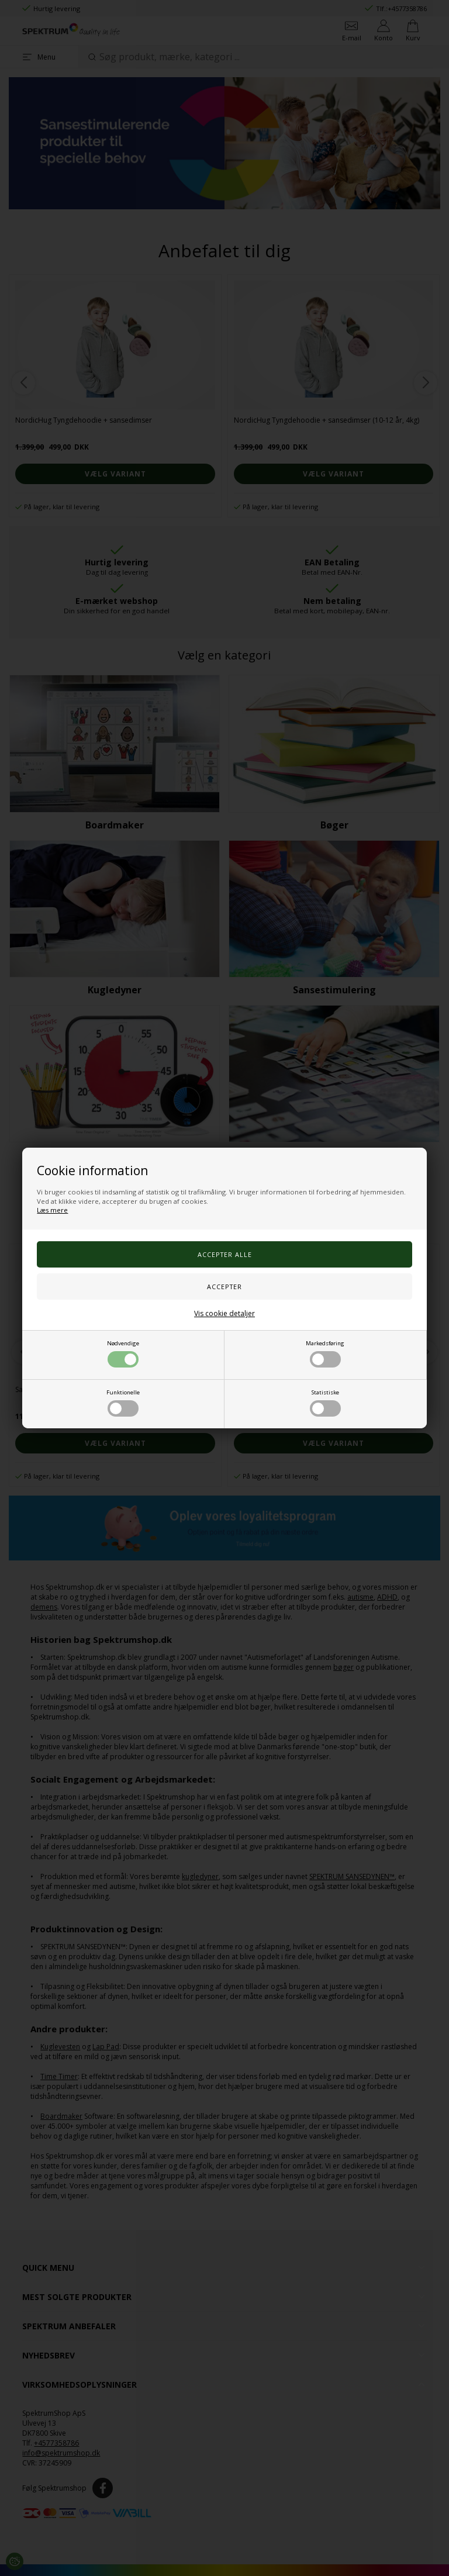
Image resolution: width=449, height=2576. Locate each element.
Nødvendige (123, 1353)
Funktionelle (123, 1403)
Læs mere (52, 1210)
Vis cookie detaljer (224, 1313)
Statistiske (325, 1403)
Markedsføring (325, 1353)
